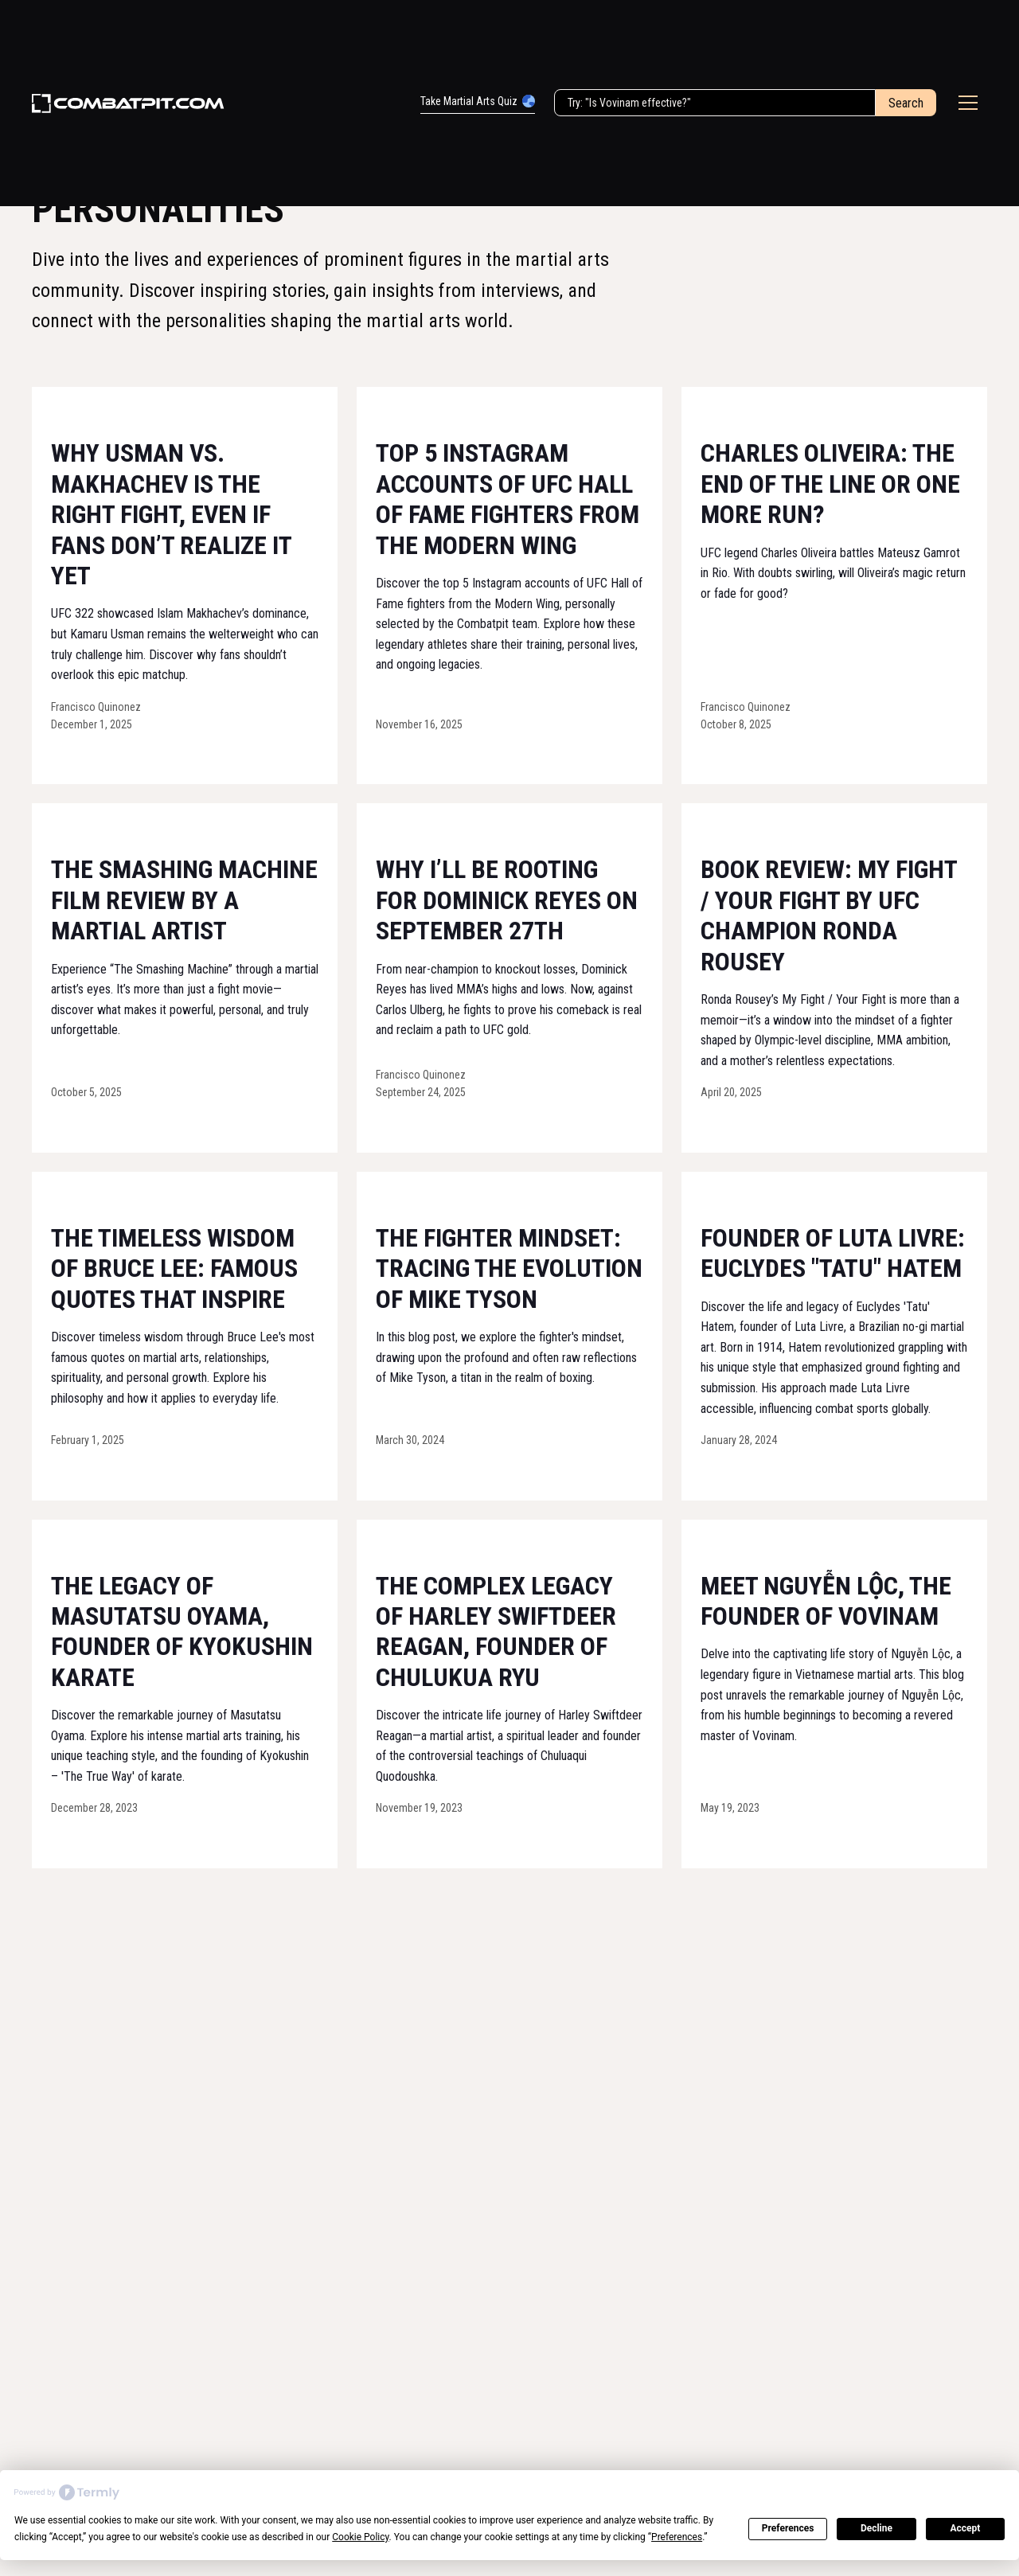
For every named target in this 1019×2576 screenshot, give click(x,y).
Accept (965, 2528)
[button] (968, 103)
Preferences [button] (676, 2537)
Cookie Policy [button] (360, 2537)
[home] (128, 103)
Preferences (788, 2528)
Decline (876, 2528)
